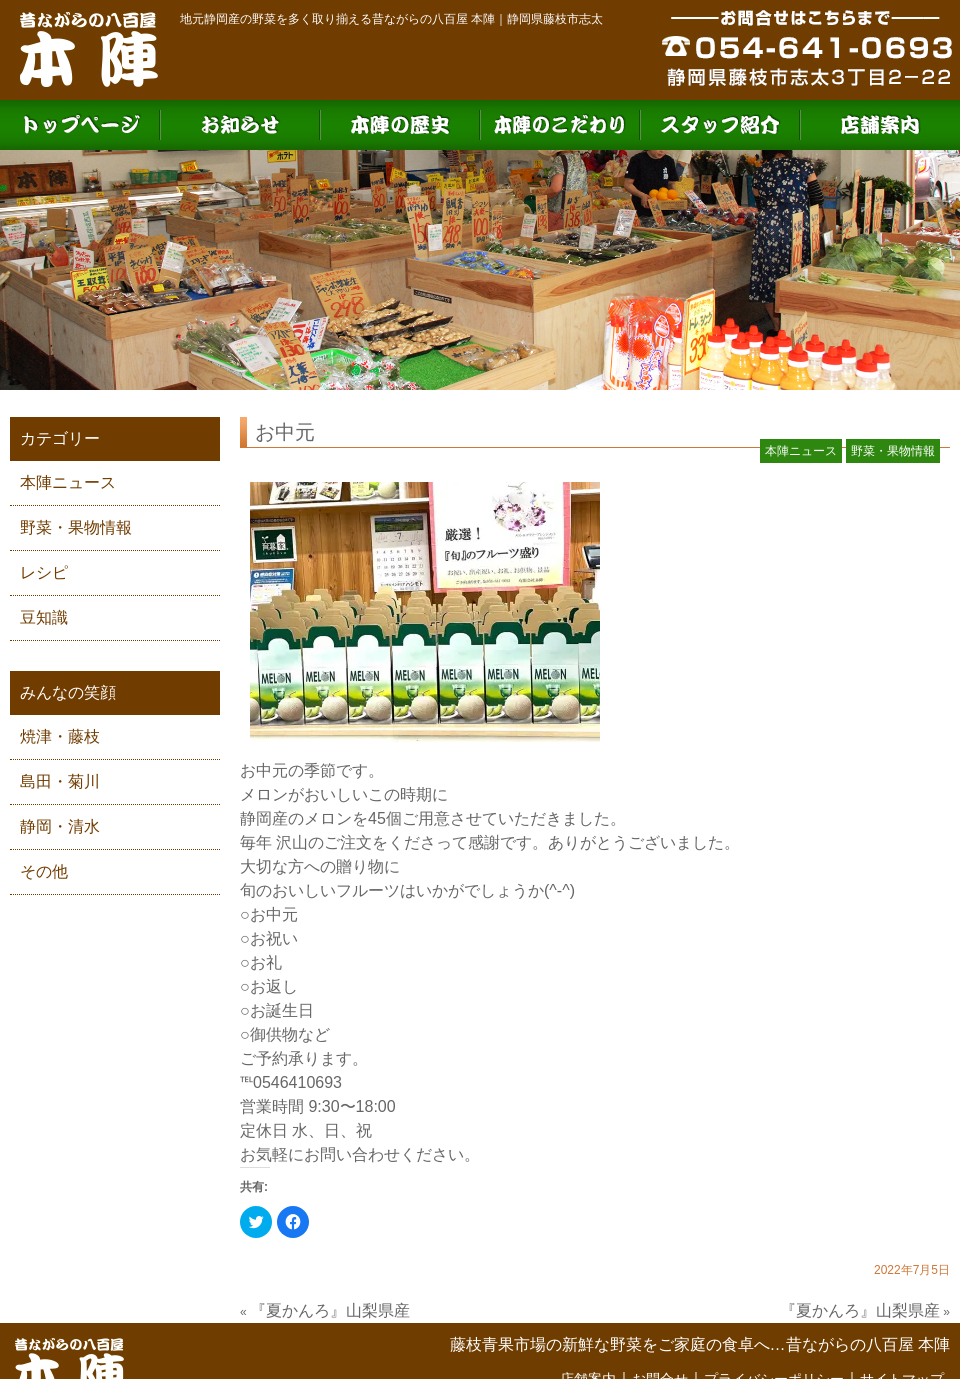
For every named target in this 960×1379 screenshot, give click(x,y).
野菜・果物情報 (76, 527)
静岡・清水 (60, 826)
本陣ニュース (68, 482)
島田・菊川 (60, 781)
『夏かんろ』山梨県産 (330, 1310)
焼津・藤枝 (60, 736)
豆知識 (44, 617)
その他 (44, 871)
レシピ (44, 572)
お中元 (285, 432)
